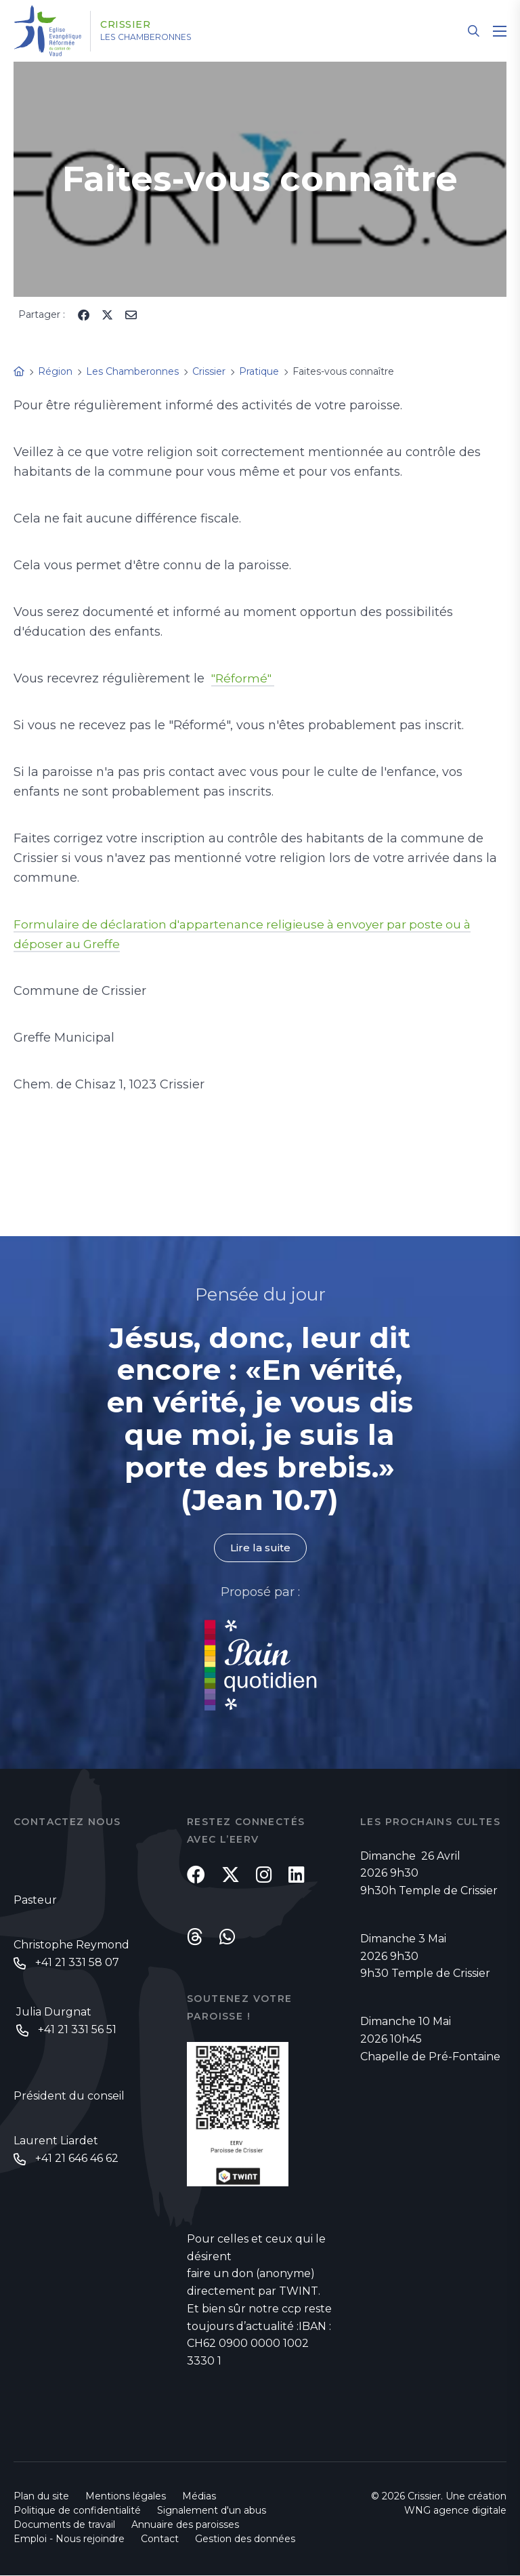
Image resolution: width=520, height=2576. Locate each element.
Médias (199, 2497)
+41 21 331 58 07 (77, 1963)
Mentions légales (125, 2497)
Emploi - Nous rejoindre (69, 2539)
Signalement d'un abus (211, 2511)
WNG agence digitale (455, 2511)
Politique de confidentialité (77, 2511)
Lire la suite (260, 1548)
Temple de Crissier (448, 1891)
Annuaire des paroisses (185, 2525)
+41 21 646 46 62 (76, 2160)
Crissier (135, 25)
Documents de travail (64, 2525)
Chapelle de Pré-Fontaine (430, 2056)
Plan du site (41, 2497)
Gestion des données (245, 2539)
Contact (160, 2539)
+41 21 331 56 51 (77, 2031)
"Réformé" (244, 678)
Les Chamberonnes (164, 37)
